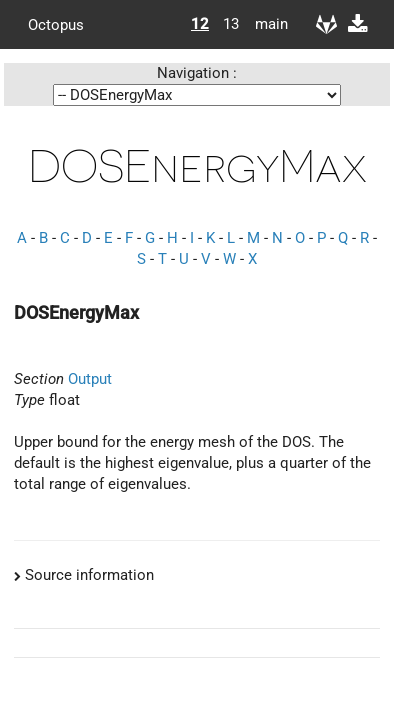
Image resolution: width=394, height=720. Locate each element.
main (264, 24)
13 (231, 24)
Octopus (56, 24)
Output (90, 379)
